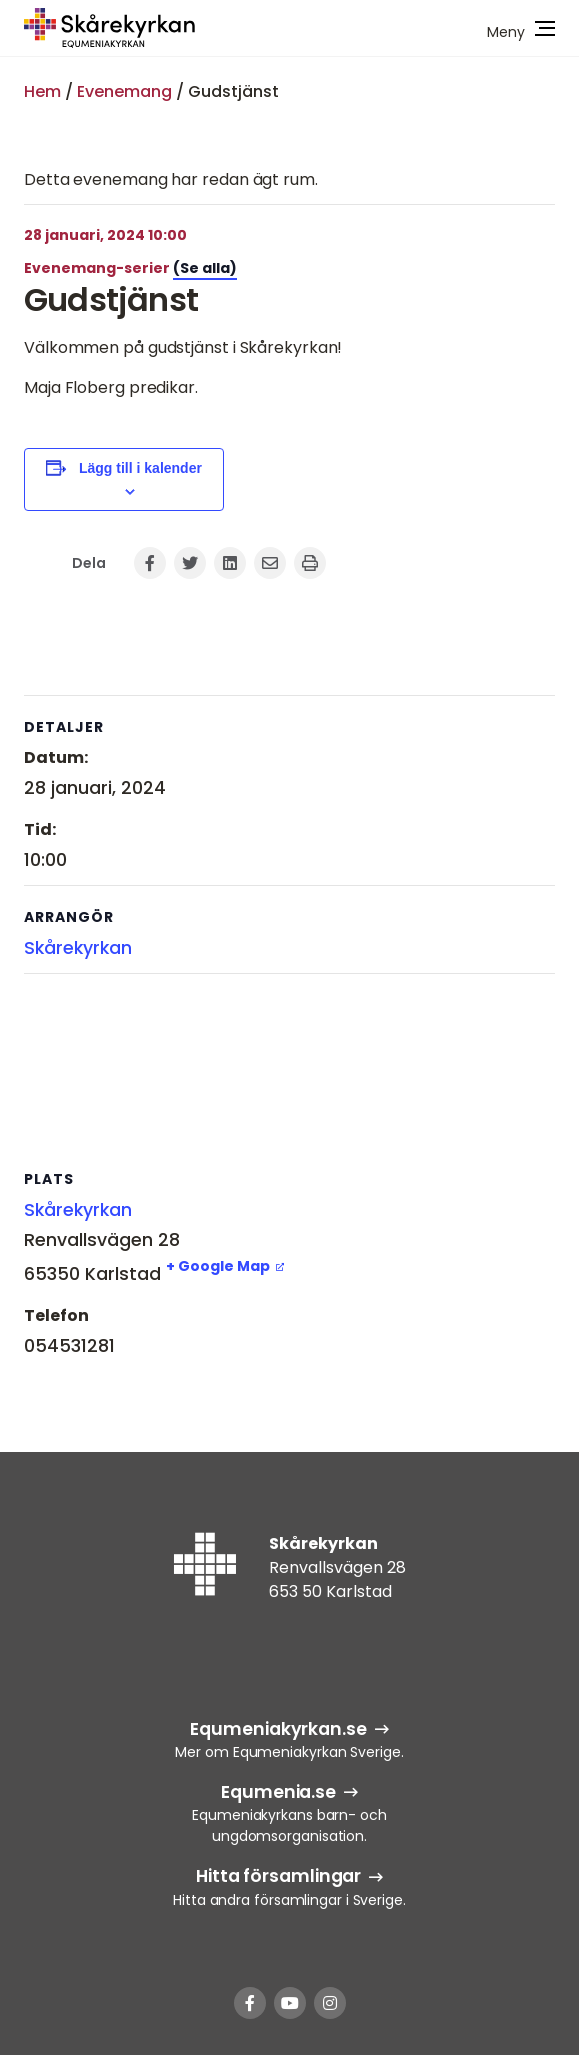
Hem (42, 91)
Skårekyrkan (78, 948)
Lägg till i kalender (140, 468)
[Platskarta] (289, 1072)
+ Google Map (218, 1266)
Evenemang (124, 91)
